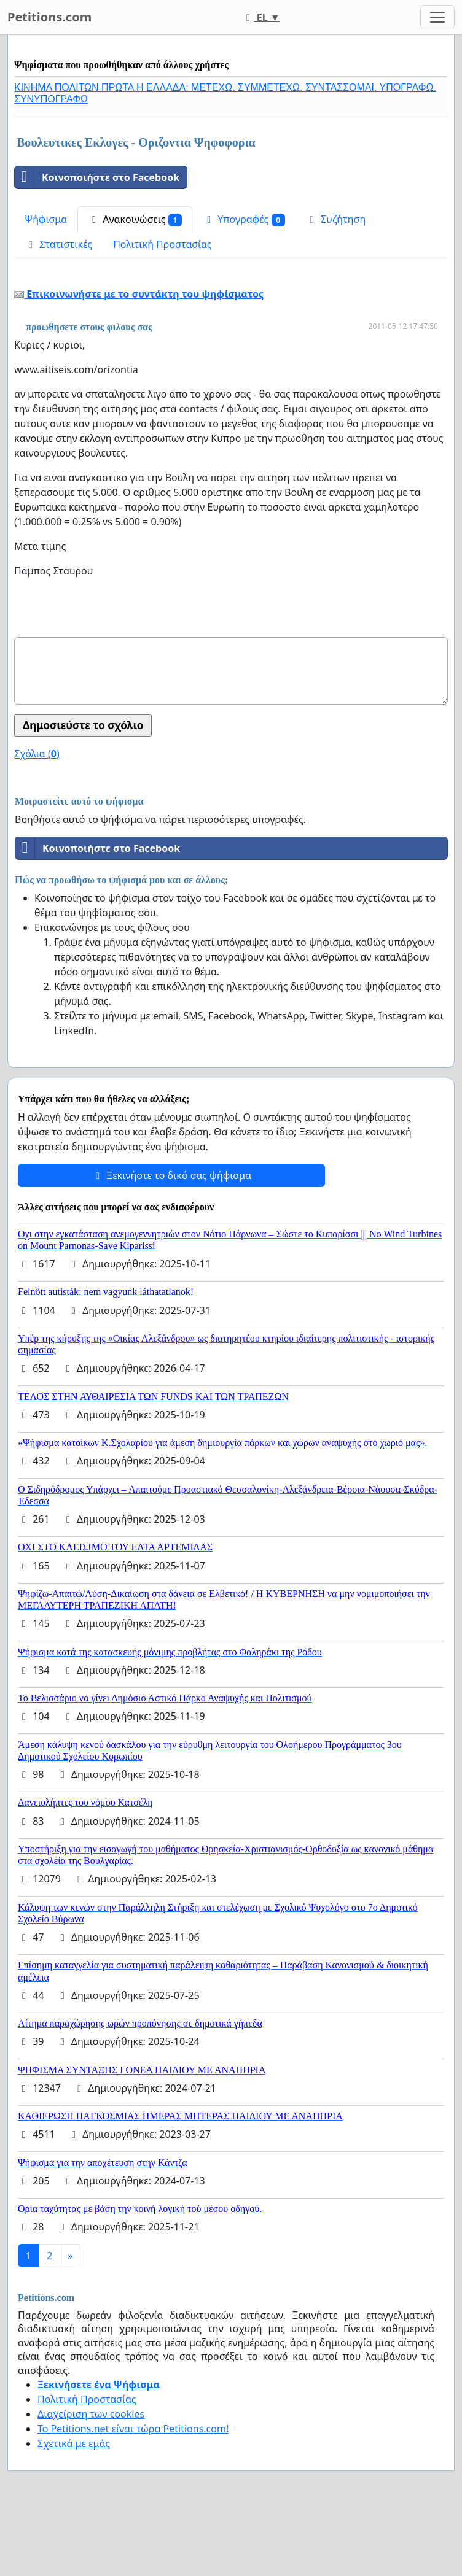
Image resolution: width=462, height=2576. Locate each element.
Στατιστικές (58, 244)
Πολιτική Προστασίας (162, 244)
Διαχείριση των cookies (90, 2414)
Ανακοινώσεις (135, 219)
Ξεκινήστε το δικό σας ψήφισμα (171, 1175)
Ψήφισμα (46, 219)
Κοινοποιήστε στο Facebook (97, 177)
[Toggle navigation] (437, 17)
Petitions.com (49, 17)
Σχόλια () (37, 753)
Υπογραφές (244, 219)
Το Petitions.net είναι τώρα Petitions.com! (133, 2428)
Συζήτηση (336, 219)
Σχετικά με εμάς (73, 2443)
